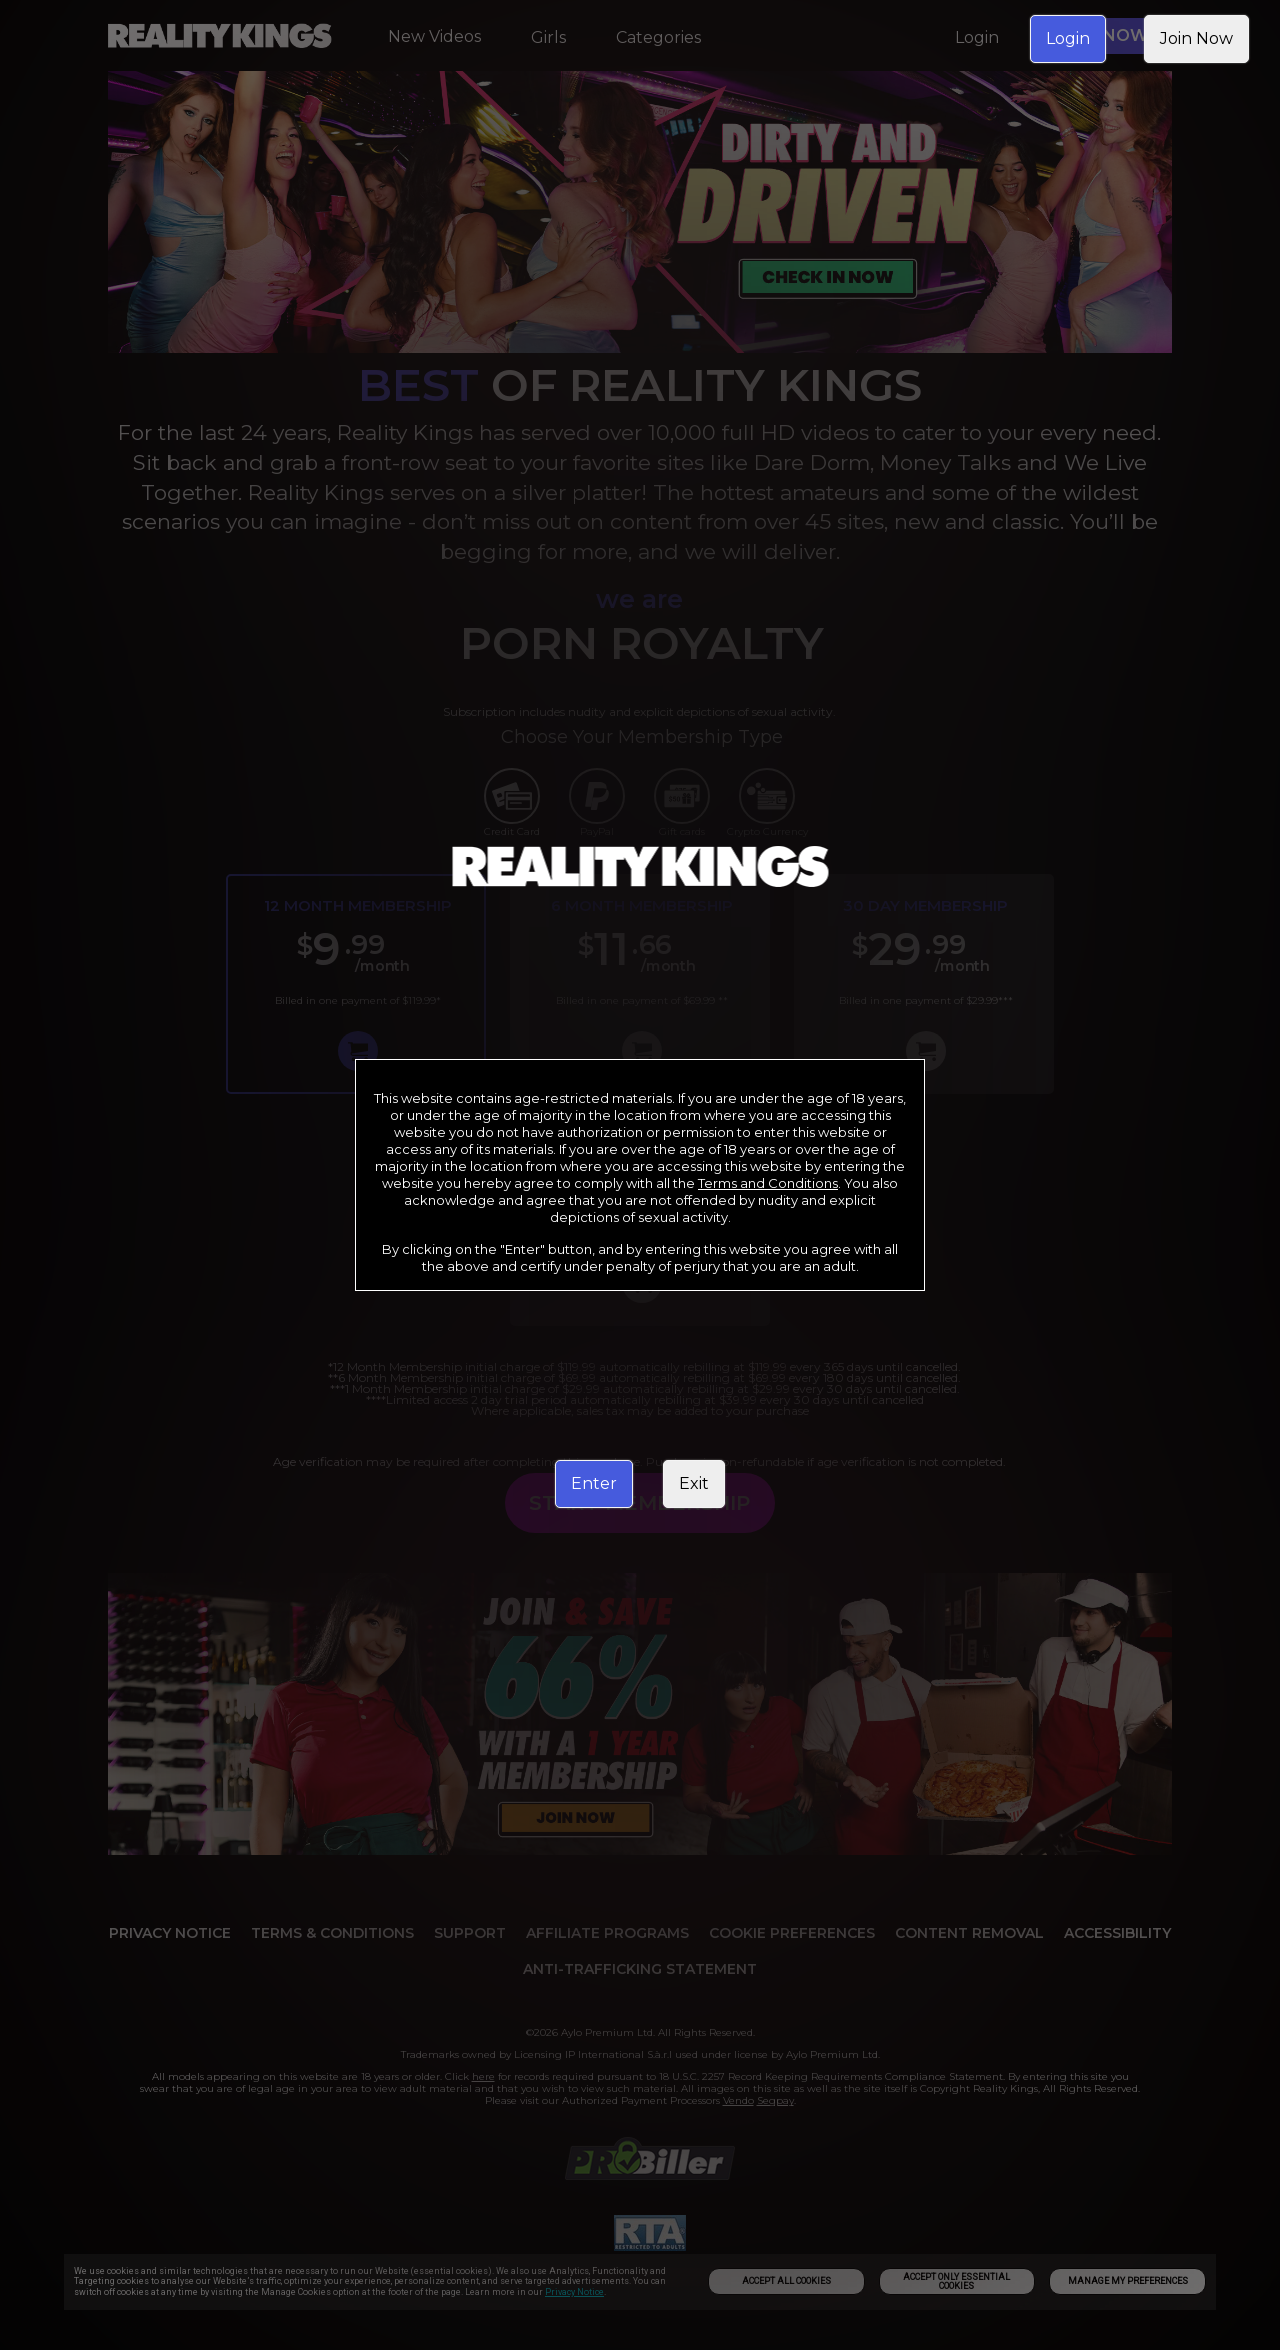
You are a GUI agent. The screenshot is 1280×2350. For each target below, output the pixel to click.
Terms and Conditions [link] (768, 1183)
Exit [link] (694, 1483)
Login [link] (1068, 38)
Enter (594, 1483)
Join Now (1196, 38)
